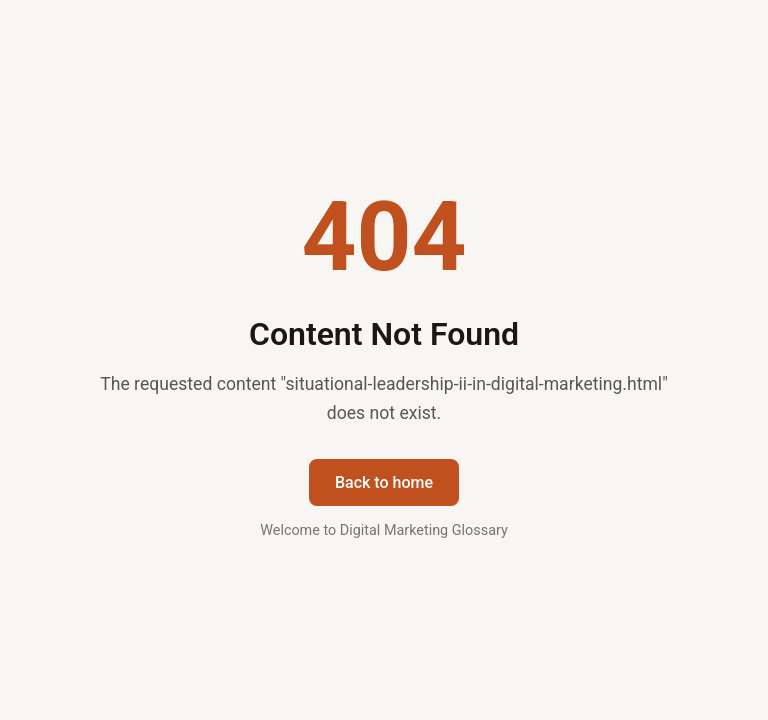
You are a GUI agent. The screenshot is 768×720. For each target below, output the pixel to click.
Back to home (384, 482)
